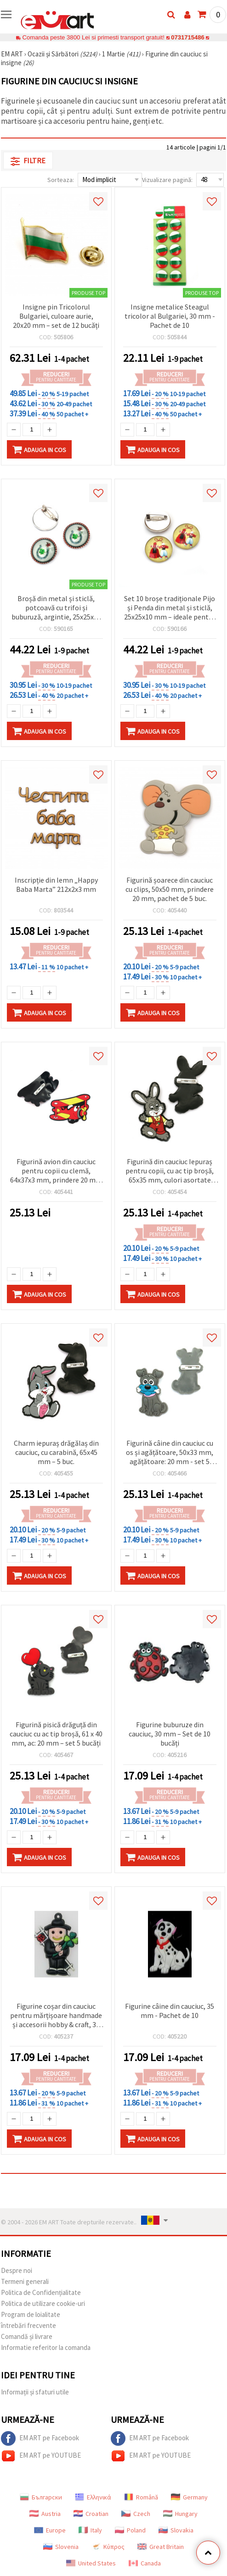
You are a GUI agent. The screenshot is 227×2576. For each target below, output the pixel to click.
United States (91, 2563)
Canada (145, 2563)
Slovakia (176, 2530)
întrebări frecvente (28, 2325)
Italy (90, 2530)
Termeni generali (25, 2281)
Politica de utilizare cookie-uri (43, 2303)
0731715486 (187, 37)
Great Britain (160, 2546)
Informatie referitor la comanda (46, 2347)
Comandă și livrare (26, 2336)
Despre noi (16, 2270)
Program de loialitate (30, 2314)
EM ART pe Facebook (40, 2438)
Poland (130, 2530)
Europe (50, 2530)
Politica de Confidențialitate (41, 2292)
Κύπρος (108, 2546)
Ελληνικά (93, 2497)
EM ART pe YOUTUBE (41, 2456)
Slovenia (61, 2547)
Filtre (28, 161)
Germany (189, 2497)
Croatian (91, 2514)
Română (141, 2497)
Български (41, 2497)
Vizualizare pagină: (167, 180)
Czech (135, 2514)
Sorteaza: (60, 180)
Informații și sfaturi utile (35, 2392)
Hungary (180, 2514)
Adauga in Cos (39, 449)
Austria (45, 2514)
